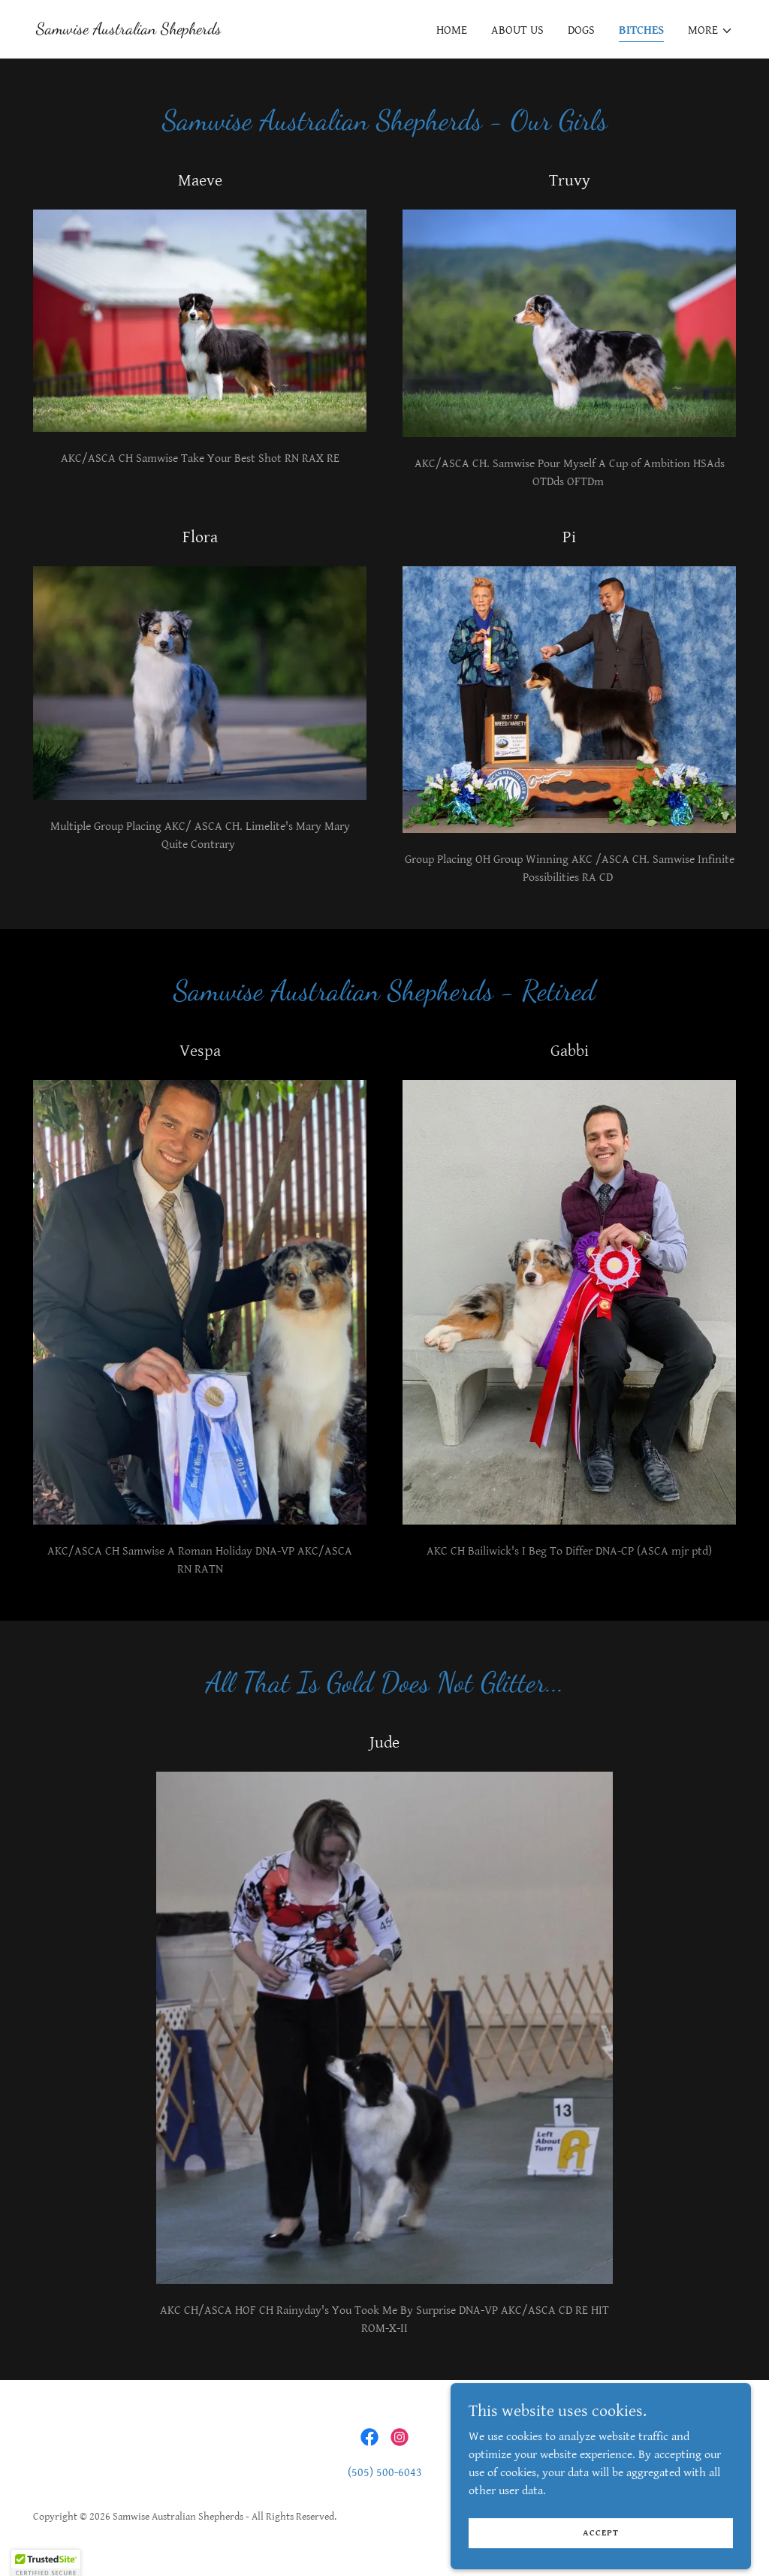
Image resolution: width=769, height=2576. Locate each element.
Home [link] (451, 30)
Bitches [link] (641, 30)
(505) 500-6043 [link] (385, 2473)
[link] (129, 30)
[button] (710, 31)
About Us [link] (517, 30)
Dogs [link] (581, 30)
